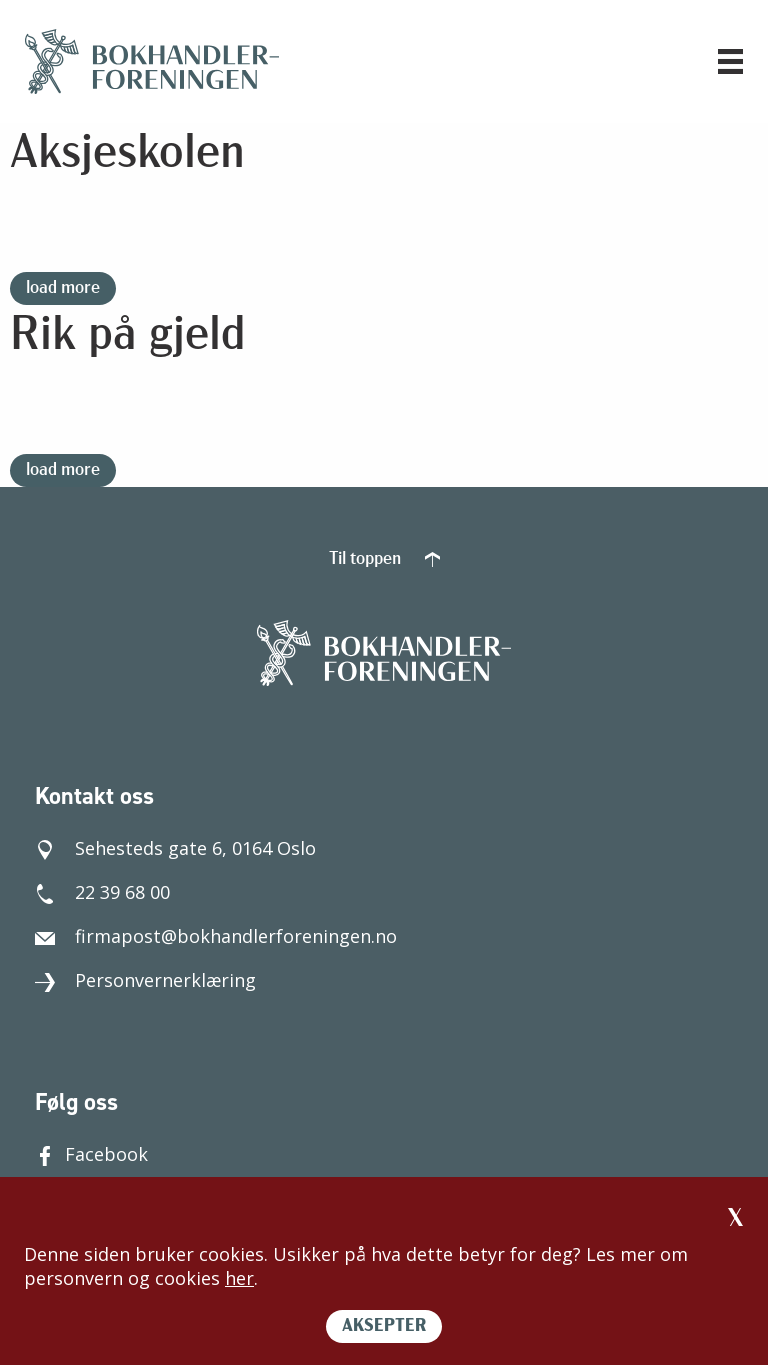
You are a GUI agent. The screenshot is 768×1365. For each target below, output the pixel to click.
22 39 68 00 (102, 892)
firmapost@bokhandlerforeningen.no (216, 936)
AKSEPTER (384, 1326)
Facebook (91, 1154)
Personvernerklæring (145, 980)
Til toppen (384, 559)
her (239, 1278)
